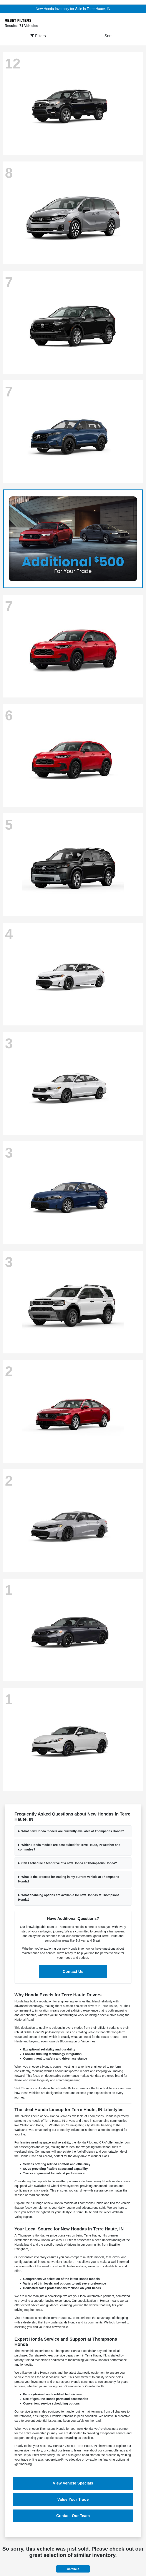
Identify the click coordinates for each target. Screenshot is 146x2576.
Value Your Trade (73, 2499)
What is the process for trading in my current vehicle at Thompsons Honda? (68, 1879)
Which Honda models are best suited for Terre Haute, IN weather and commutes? (69, 1847)
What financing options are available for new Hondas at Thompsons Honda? (68, 1897)
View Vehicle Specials (73, 2483)
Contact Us (73, 1971)
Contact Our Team (73, 2516)
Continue (73, 2569)
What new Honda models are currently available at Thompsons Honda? (72, 1831)
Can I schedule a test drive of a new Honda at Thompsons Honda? (69, 1863)
